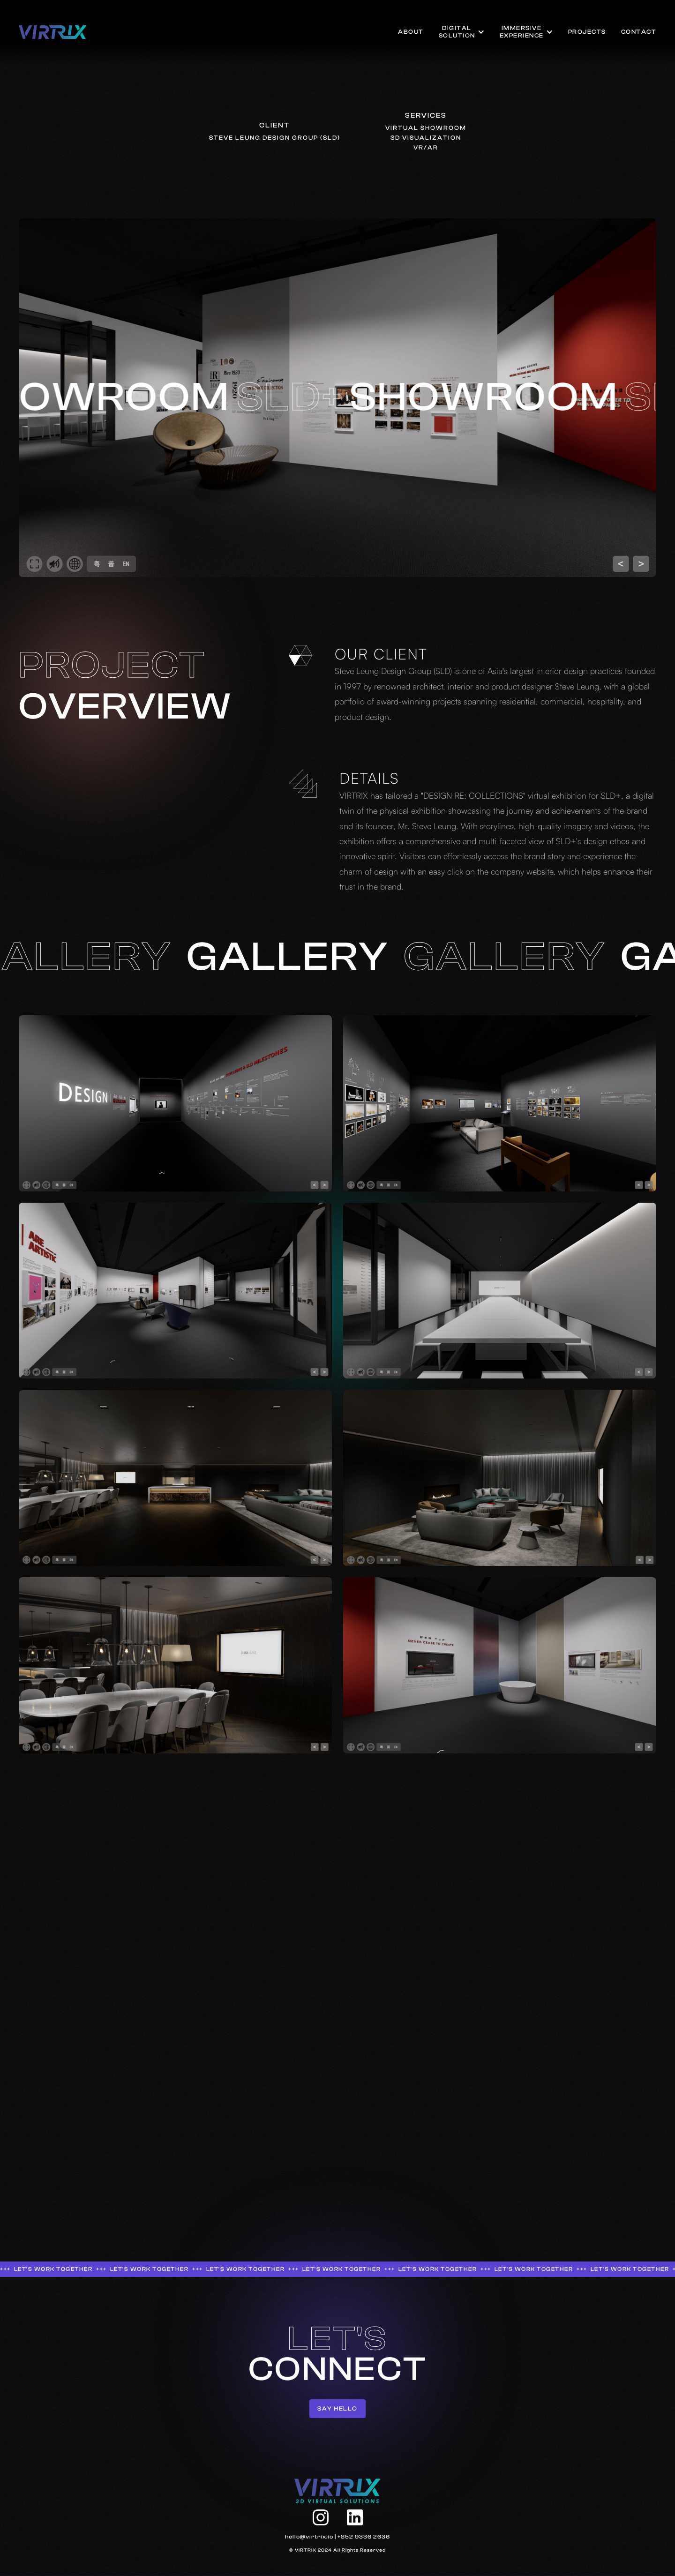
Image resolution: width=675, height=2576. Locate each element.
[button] (462, 31)
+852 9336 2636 (364, 2536)
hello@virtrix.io (309, 2536)
